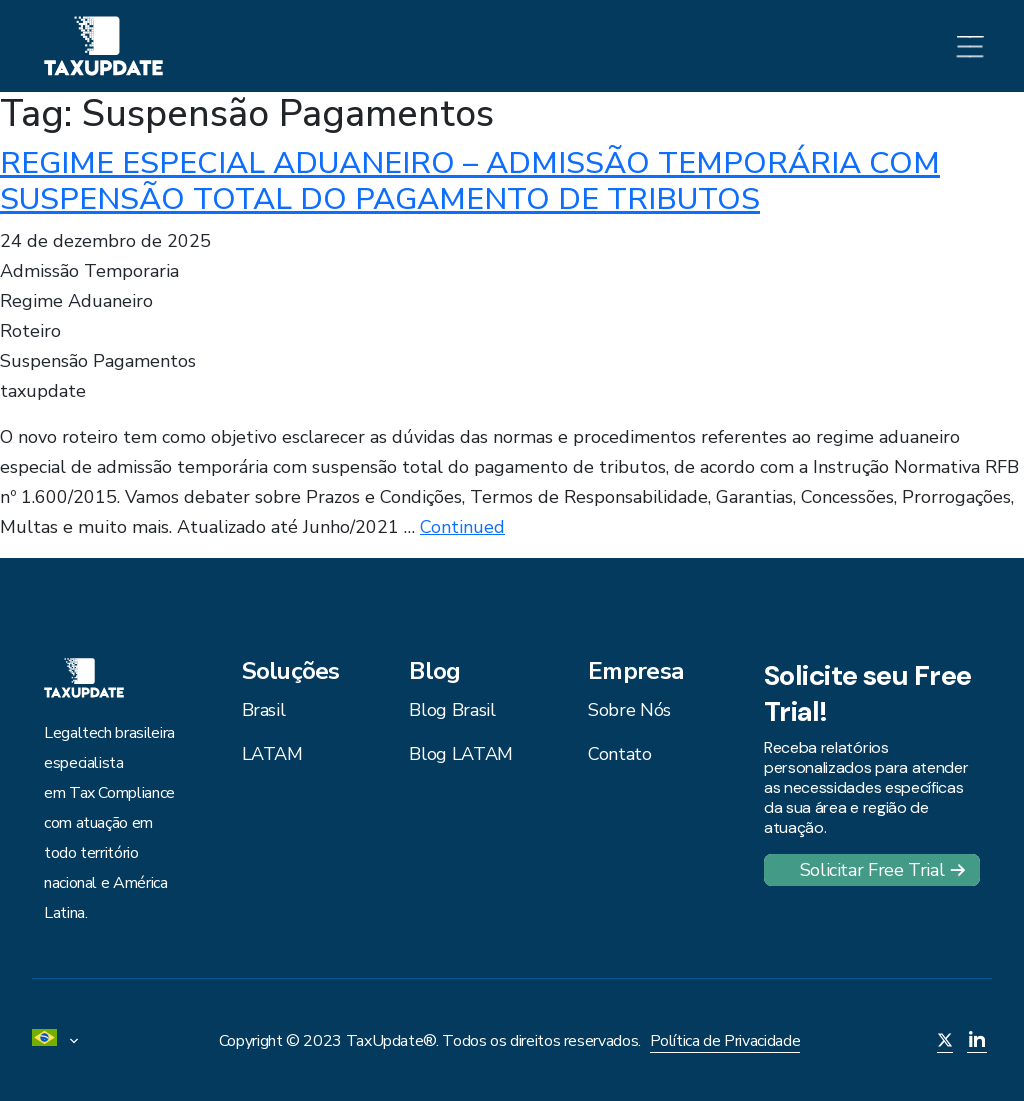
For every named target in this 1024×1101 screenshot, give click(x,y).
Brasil (264, 710)
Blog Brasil (452, 710)
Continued (462, 527)
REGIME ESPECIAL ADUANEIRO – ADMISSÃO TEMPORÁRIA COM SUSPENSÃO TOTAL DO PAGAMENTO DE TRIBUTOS (470, 181)
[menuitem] (62, 1041)
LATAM (272, 754)
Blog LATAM (460, 754)
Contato (619, 754)
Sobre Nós (629, 710)
